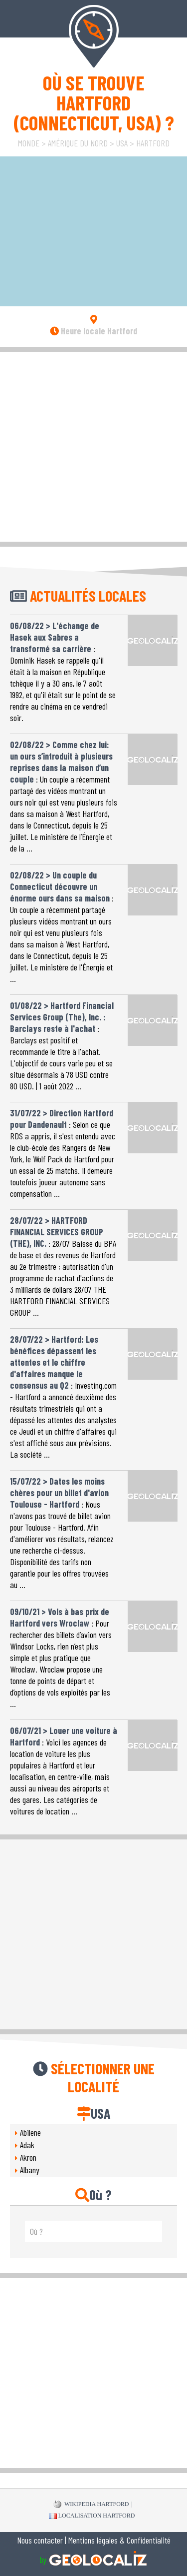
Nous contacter (40, 2540)
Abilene (30, 2132)
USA (122, 142)
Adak (27, 2144)
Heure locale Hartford (93, 330)
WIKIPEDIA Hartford (91, 2505)
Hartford (153, 142)
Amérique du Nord (78, 142)
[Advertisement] (93, 445)
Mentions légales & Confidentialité (119, 2540)
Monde (28, 142)
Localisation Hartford (92, 2515)
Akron (28, 2157)
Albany (29, 2169)
